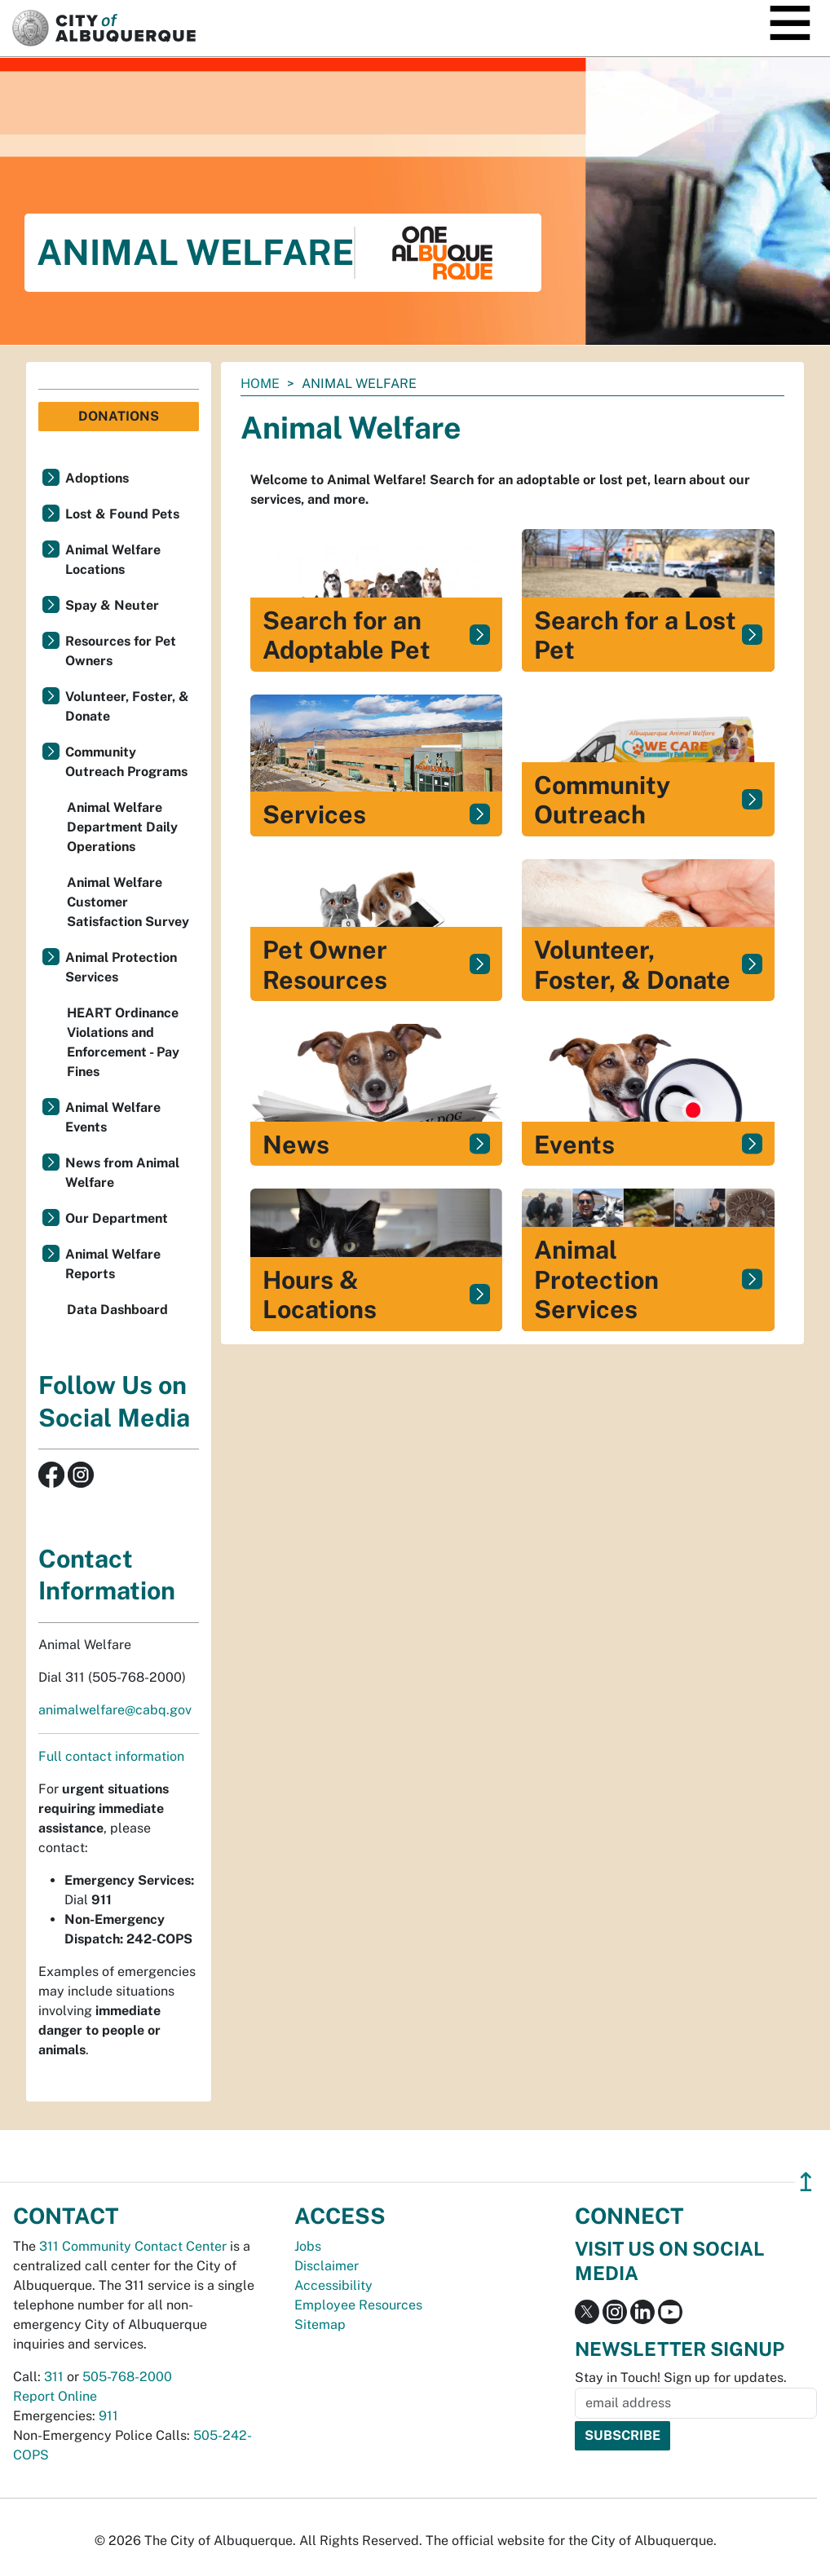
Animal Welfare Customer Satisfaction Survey (128, 902)
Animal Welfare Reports (113, 1263)
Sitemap (320, 2324)
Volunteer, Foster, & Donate (127, 706)
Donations (118, 416)
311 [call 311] (54, 2376)
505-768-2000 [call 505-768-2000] (127, 2376)
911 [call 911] (108, 2416)
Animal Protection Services (121, 967)
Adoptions (97, 478)
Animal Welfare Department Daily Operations (122, 827)
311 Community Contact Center (133, 2246)
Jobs (307, 2246)
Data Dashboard (117, 1309)
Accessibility (333, 2285)
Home (260, 383)
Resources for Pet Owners (120, 650)
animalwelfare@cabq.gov (115, 1710)
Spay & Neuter (112, 605)
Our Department (116, 1218)
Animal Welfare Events (113, 1117)
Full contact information (111, 1756)
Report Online (55, 2396)
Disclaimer (326, 2266)
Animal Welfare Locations (113, 559)
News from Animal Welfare (122, 1172)
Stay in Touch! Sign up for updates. (681, 2377)
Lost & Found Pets (122, 514)
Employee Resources (358, 2305)
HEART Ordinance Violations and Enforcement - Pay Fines (123, 1042)
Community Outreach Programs (126, 761)
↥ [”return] (806, 2182)
